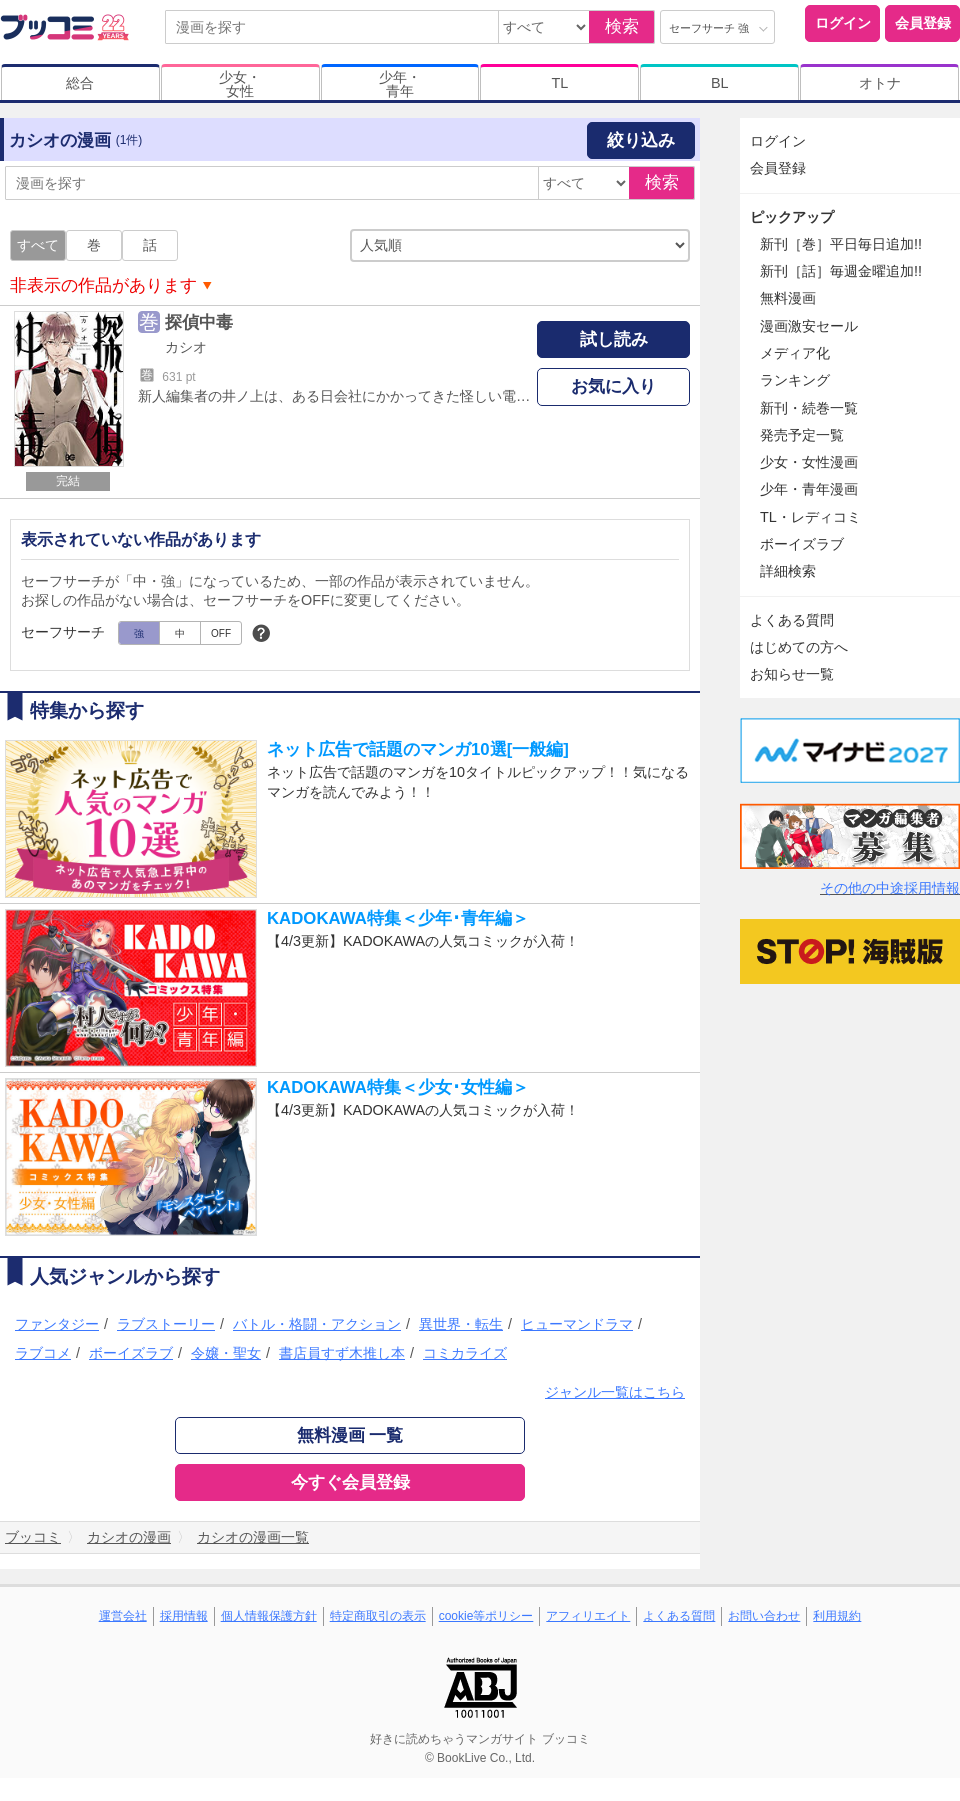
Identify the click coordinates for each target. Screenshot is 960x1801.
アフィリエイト (588, 1616)
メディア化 (795, 353)
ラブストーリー (166, 1324)
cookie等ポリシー (486, 1616)
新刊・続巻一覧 (809, 408)
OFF (221, 633)
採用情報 (184, 1616)
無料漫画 (788, 298)
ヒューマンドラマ (577, 1324)
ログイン (843, 23)
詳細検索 (788, 571)
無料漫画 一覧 (350, 1435)
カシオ (186, 347)
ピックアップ (792, 217)
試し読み (614, 339)
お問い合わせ (764, 1616)
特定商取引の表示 (378, 1616)
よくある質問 (792, 620)
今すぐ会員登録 (350, 1482)
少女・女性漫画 (809, 462)
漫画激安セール (809, 326)
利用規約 (837, 1616)
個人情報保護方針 (269, 1616)
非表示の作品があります (103, 285)
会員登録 (923, 23)
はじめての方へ (799, 647)
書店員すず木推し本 (342, 1353)
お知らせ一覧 (792, 674)
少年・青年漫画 (809, 489)
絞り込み (641, 140)
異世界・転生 (461, 1324)
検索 (622, 26)
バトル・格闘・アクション (317, 1324)
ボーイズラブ (131, 1353)
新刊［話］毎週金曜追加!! (841, 271)
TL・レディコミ (810, 517)
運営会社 (123, 1616)
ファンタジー (57, 1324)
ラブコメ (43, 1353)
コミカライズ (465, 1353)
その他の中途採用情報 (890, 888)
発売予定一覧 (802, 435)
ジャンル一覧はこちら (615, 1392)
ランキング (795, 380)
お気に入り (613, 386)
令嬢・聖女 (226, 1353)
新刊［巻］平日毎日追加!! (841, 244)
